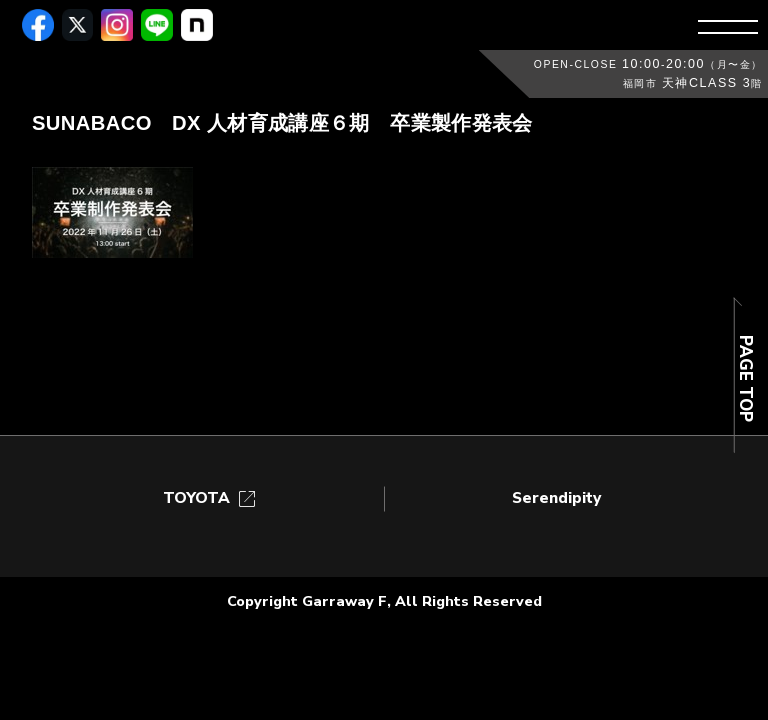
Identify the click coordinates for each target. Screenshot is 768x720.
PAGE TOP (744, 378)
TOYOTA (211, 498)
